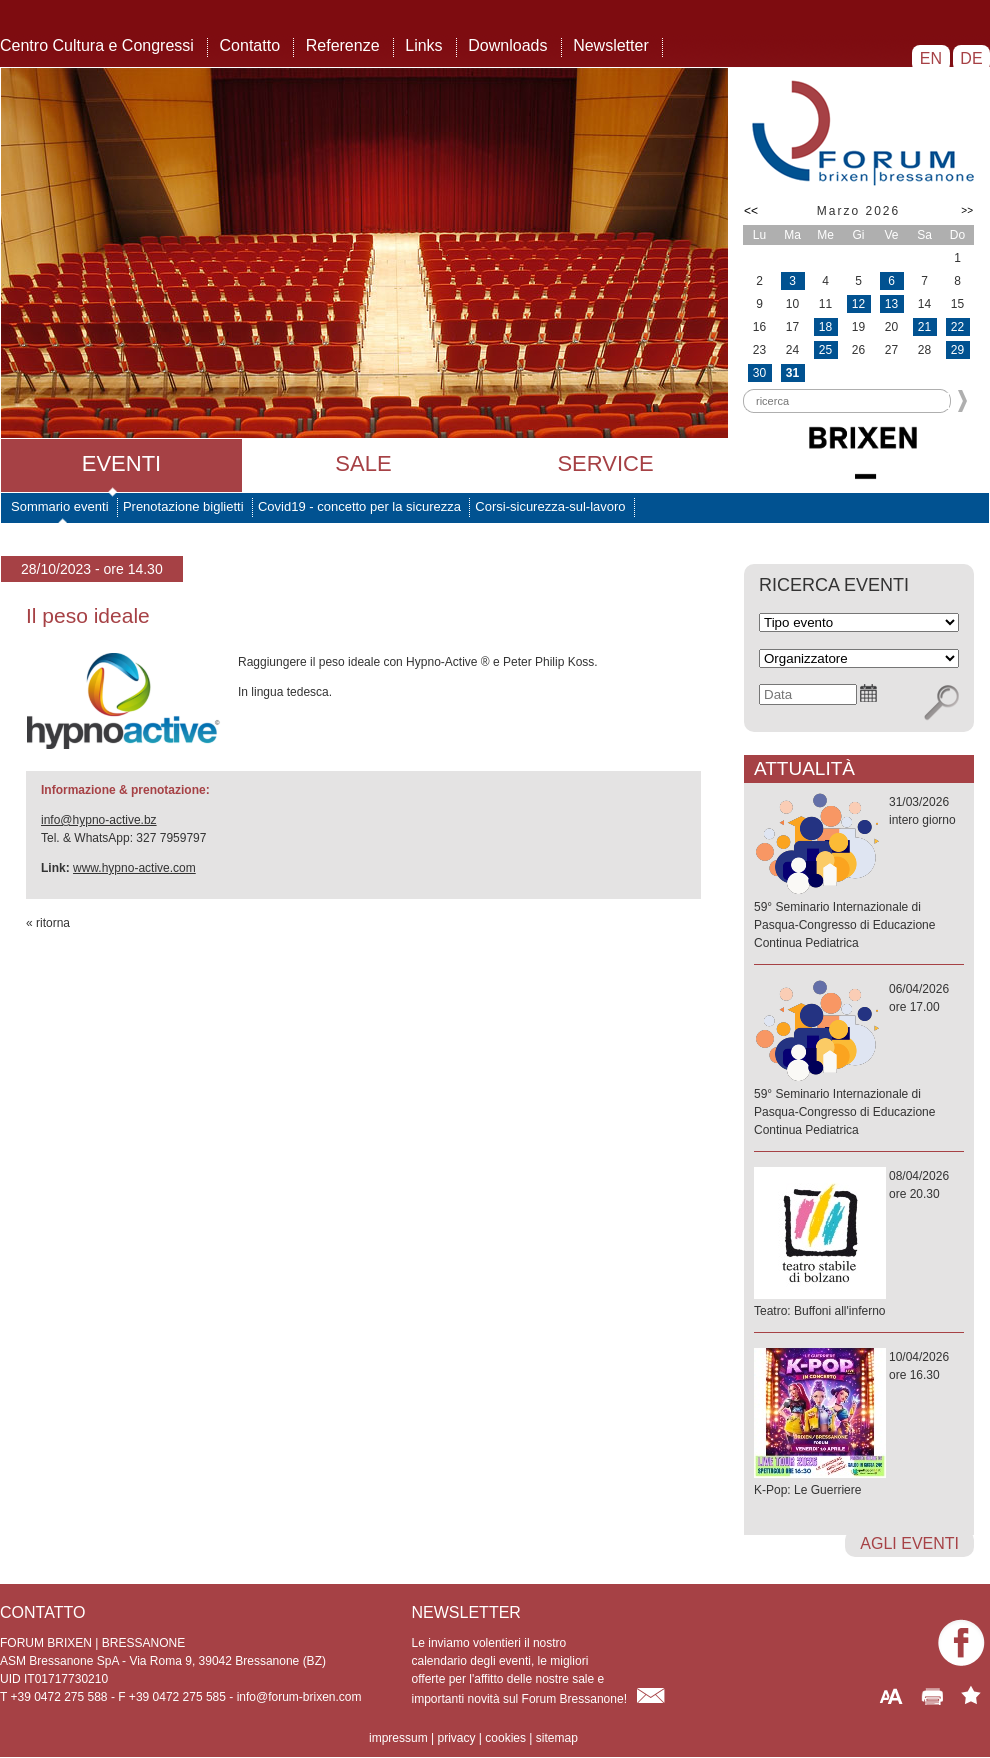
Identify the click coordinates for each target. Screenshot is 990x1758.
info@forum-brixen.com (299, 1697)
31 (792, 373)
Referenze (343, 45)
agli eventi (909, 1543)
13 (891, 304)
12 (858, 304)
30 (759, 373)
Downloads (507, 45)
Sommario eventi (60, 506)
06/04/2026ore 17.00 (859, 1060)
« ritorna (48, 923)
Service (605, 463)
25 (825, 350)
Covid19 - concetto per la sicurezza (359, 506)
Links (423, 45)
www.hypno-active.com (134, 868)
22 (957, 327)
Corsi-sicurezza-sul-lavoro (550, 506)
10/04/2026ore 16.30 (859, 1424)
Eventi (121, 463)
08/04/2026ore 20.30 (859, 1244)
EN (930, 58)
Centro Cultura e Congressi (97, 45)
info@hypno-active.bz (99, 820)
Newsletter (611, 45)
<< (751, 211)
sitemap (557, 1738)
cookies (505, 1738)
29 (957, 350)
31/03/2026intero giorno (859, 873)
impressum (398, 1738)
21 (924, 327)
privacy (456, 1738)
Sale (363, 463)
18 (825, 327)
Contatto (250, 45)
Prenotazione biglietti (183, 506)
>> (967, 210)
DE (971, 58)
